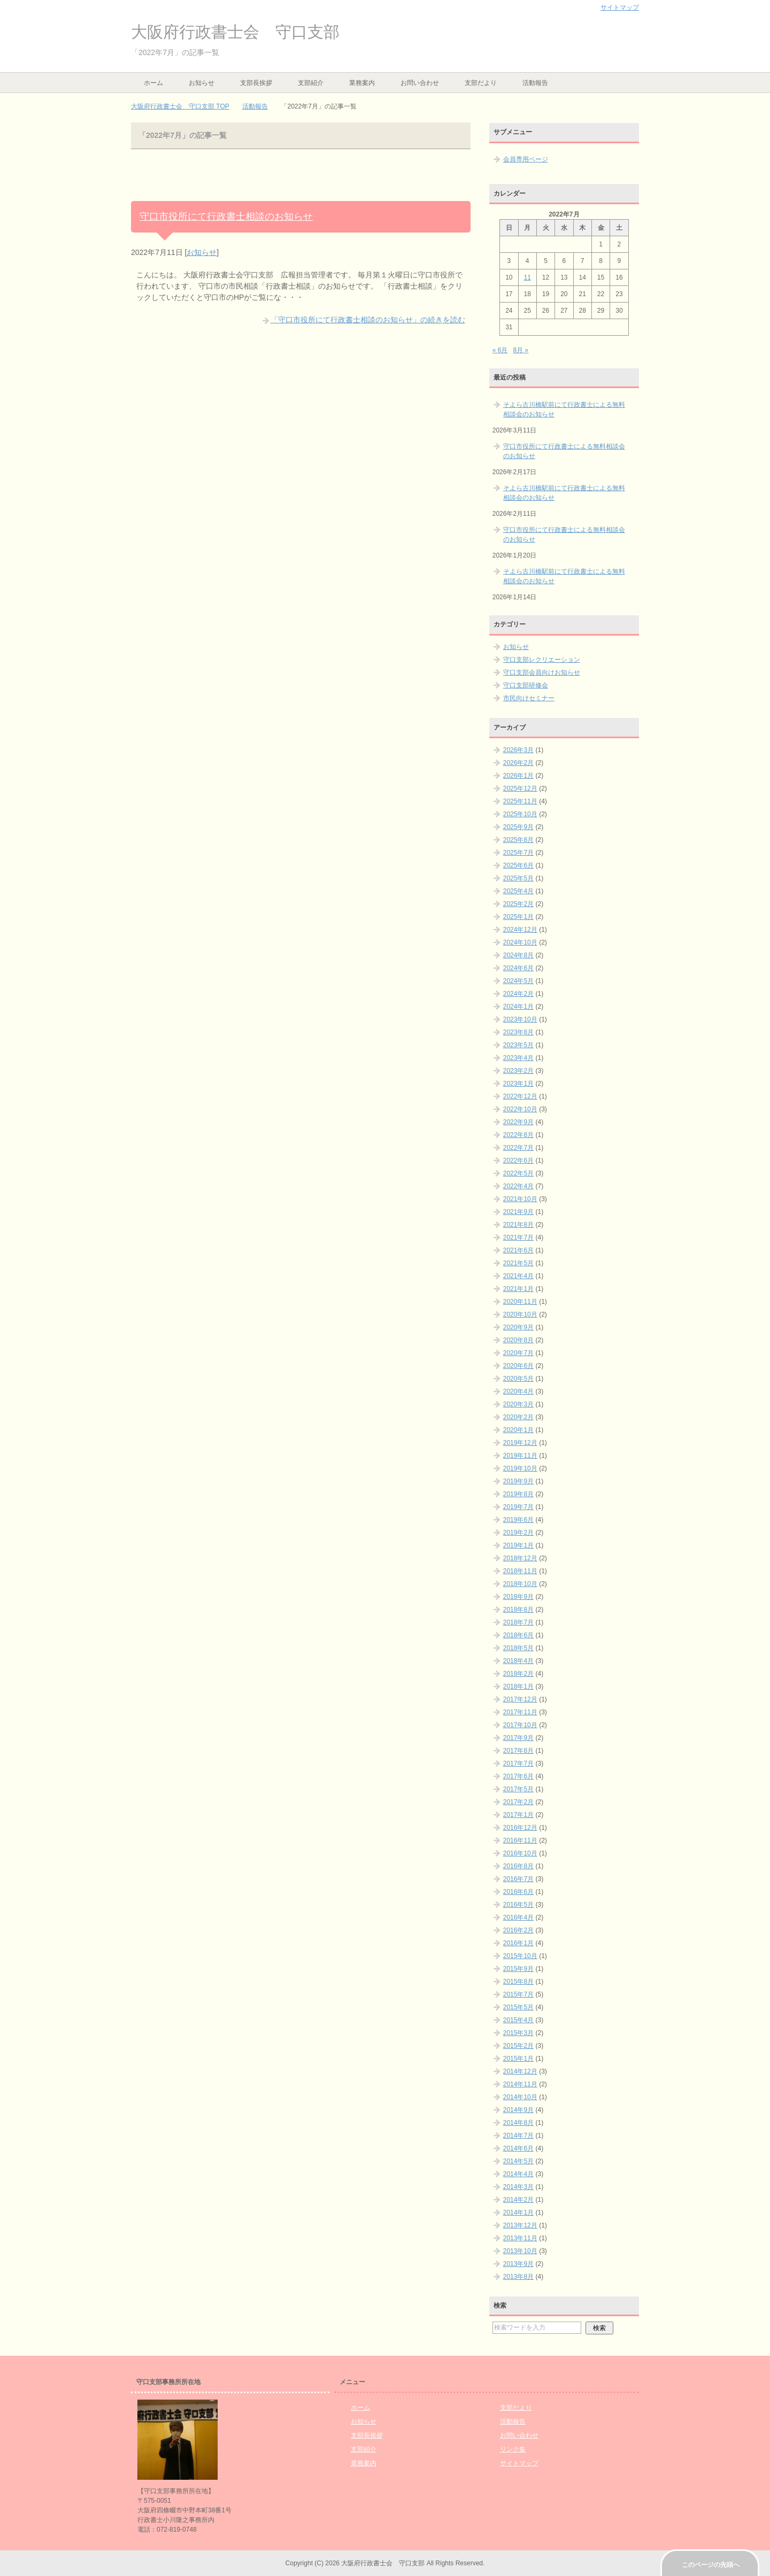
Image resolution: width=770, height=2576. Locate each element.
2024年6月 (518, 968)
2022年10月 (520, 1109)
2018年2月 (518, 1673)
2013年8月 (518, 2276)
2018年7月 (518, 1622)
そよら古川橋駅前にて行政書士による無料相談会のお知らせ (564, 409)
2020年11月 (520, 1301)
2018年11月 (520, 1571)
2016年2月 (518, 1930)
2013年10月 (520, 2251)
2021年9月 (518, 1212)
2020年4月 (518, 1391)
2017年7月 (518, 1763)
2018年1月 (518, 1686)
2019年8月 (518, 1494)
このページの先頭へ (711, 2565)
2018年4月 (518, 1661)
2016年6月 (518, 1892)
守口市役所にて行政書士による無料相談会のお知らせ (564, 451)
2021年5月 (518, 1263)
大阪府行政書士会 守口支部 (235, 32)
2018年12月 (520, 1558)
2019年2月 (518, 1532)
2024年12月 (520, 929)
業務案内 (362, 83)
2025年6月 (518, 865)
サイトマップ (519, 2463)
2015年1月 (518, 2058)
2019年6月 (518, 1519)
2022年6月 (518, 1160)
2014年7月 (518, 2135)
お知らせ (201, 83)
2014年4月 (518, 2174)
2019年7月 (518, 1507)
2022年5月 (518, 1173)
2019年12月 (520, 1442)
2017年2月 (518, 1802)
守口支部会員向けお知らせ (541, 672)
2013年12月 (520, 2225)
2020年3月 (518, 1404)
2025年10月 (520, 814)
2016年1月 (518, 1943)
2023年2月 (518, 1070)
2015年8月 (518, 1981)
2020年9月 (518, 1327)
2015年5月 (518, 2007)
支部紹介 (311, 83)
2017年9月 (518, 1738)
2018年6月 (518, 1635)
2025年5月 (518, 878)
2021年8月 (518, 1224)
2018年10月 (520, 1584)
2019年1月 (518, 1545)
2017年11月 (520, 1712)
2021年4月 (518, 1276)
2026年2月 (518, 763)
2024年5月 (518, 981)
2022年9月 (518, 1122)
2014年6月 (518, 2148)
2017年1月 (518, 1815)
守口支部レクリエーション (541, 659)
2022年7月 (518, 1147)
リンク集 (513, 2449)
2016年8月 (518, 1866)
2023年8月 (518, 1032)
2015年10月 (520, 1956)
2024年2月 (518, 993)
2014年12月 (520, 2071)
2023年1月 (518, 1083)
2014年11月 (520, 2084)
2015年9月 (518, 1968)
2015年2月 (518, 2045)
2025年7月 (518, 852)
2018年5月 (518, 1648)
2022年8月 (518, 1135)
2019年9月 (518, 1481)
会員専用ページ (525, 159)
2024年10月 (520, 942)
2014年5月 (518, 2161)
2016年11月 (520, 1840)
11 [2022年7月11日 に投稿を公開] (526, 277)
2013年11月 (520, 2238)
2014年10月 (520, 2097)
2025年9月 (518, 827)
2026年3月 (518, 750)
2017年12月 (520, 1699)
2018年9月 (518, 1596)
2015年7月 (518, 1994)
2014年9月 (518, 2110)
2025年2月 (518, 904)
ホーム (153, 83)
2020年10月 (520, 1314)
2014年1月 (518, 2212)
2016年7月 (518, 1879)
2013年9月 (518, 2264)
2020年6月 (518, 1366)
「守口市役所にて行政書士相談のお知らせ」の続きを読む (368, 319)
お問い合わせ (420, 83)
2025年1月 (518, 916)
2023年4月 (518, 1058)
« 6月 (500, 350)
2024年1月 (518, 1006)
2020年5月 (518, 1378)
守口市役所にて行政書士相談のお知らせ (226, 216)
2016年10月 (520, 1853)
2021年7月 (518, 1237)
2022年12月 (520, 1096)
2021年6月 (518, 1250)
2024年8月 (518, 955)
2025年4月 (518, 891)
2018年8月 (518, 1609)
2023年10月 (520, 1019)
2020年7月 (518, 1353)
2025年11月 (520, 801)
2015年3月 (518, 2033)
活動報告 (535, 83)
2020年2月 (518, 1417)
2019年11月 (520, 1455)
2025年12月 (520, 788)
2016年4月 (518, 1917)
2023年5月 (518, 1045)
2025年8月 (518, 840)
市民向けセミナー (529, 698)
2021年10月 (520, 1199)
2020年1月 (518, 1430)
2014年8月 (518, 2122)
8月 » (520, 350)
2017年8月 (518, 1750)
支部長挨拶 (256, 83)
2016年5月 (518, 1904)
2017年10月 (520, 1725)
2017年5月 (518, 1789)
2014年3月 (518, 2187)
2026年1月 (518, 775)
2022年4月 (518, 1186)
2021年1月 (518, 1289)
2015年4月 (518, 2020)
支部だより (481, 83)
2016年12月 (520, 1827)
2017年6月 (518, 1776)
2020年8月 (518, 1340)
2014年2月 (518, 2199)
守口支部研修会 (525, 685)
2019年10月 (520, 1468)
